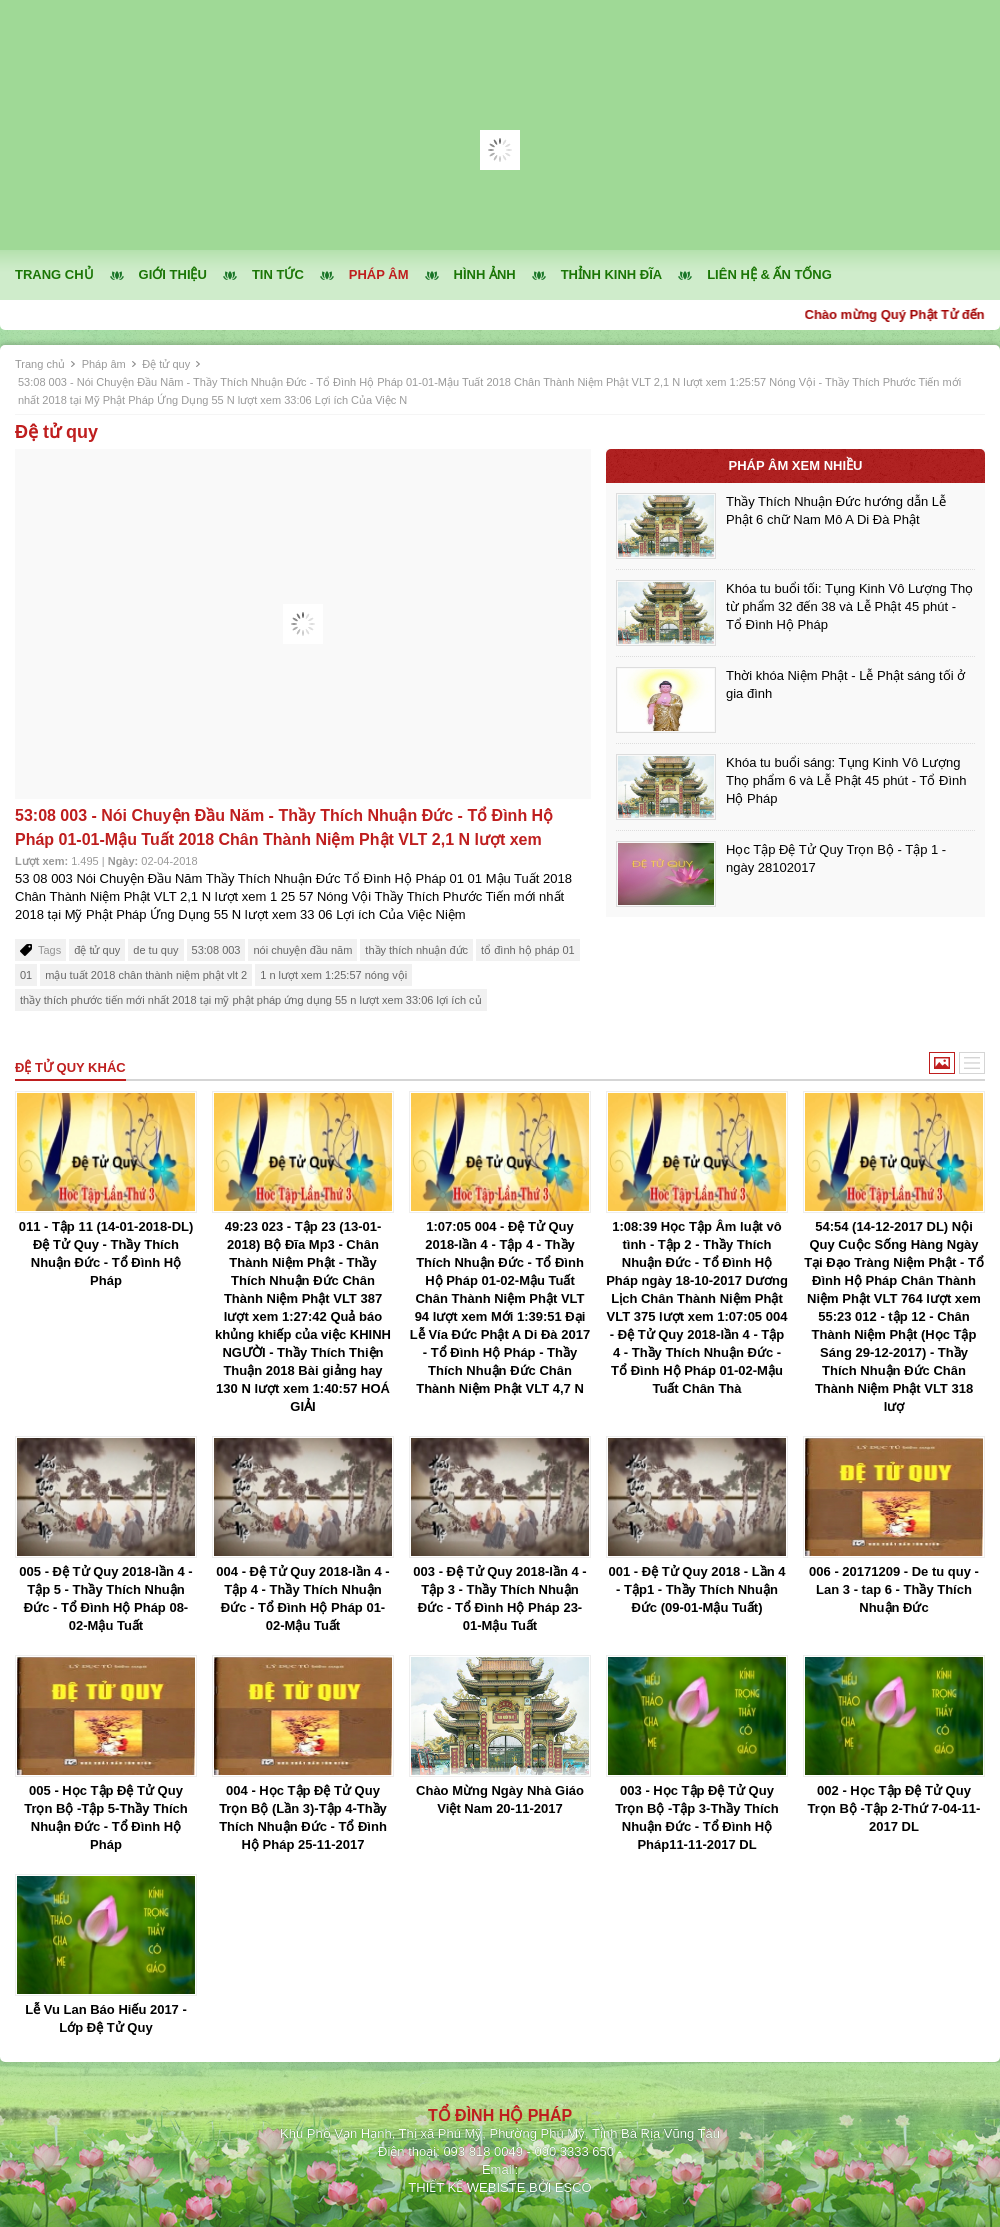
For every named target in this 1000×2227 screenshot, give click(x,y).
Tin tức (278, 274)
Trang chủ (54, 274)
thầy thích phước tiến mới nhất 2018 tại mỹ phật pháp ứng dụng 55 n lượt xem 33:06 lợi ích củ (251, 1000)
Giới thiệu (173, 274)
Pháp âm (379, 274)
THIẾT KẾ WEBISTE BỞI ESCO (499, 2187)
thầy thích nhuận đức (416, 950)
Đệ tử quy (166, 364)
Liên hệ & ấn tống (769, 274)
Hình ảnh (485, 274)
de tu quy (155, 950)
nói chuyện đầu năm (302, 950)
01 (26, 975)
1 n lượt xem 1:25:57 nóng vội (333, 975)
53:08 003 (216, 950)
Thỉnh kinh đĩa (612, 274)
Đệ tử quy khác (70, 1067)
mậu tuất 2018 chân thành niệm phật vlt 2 (146, 975)
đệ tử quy (97, 950)
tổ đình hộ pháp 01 (528, 950)
